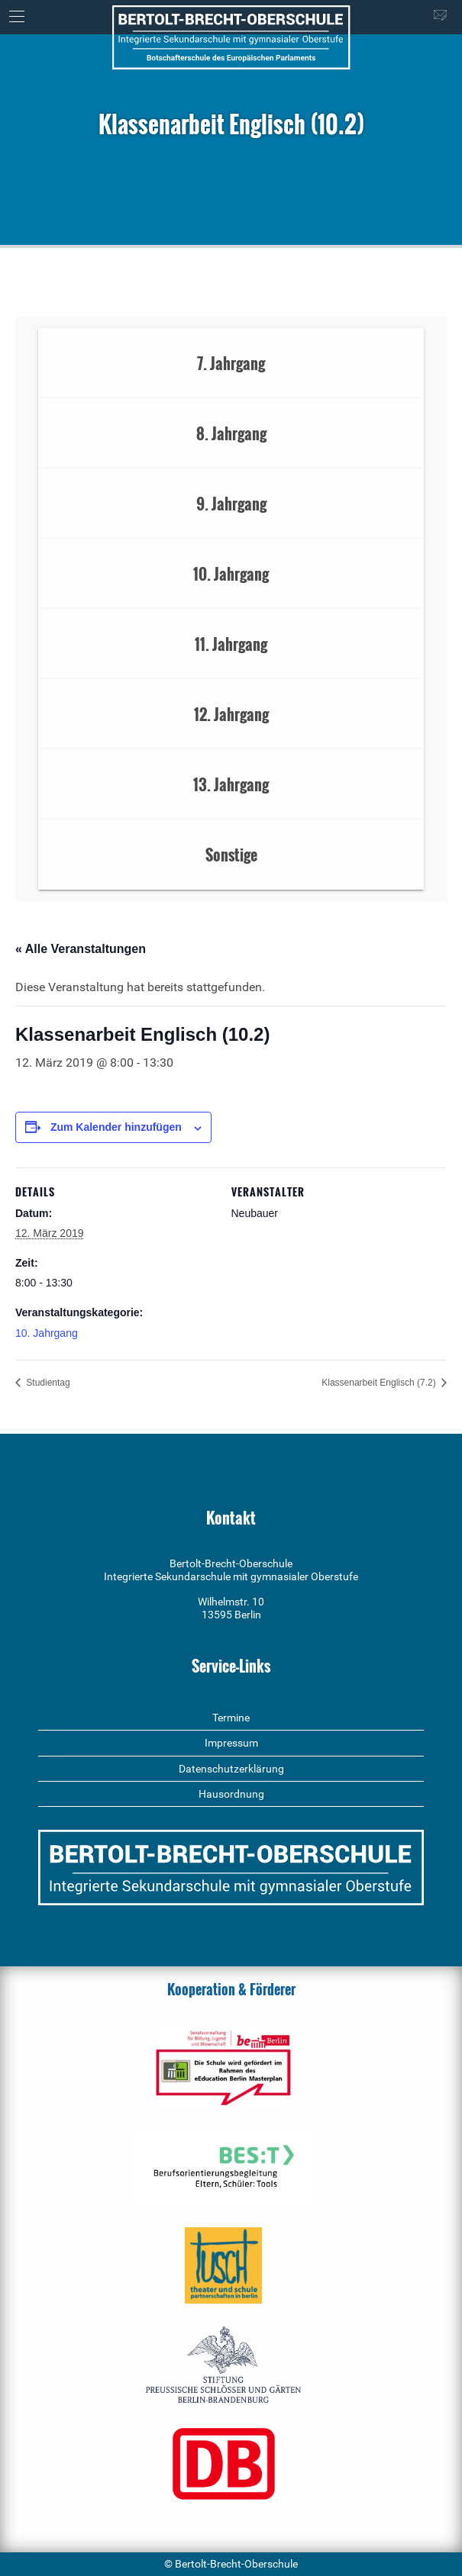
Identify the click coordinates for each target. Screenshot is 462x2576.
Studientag (47, 1382)
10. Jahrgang (46, 1333)
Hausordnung (231, 1794)
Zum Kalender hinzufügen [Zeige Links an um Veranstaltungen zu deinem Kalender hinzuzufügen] (116, 1127)
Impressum (231, 1743)
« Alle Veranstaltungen (80, 948)
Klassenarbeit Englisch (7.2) (379, 1382)
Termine (231, 1717)
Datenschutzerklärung (231, 1769)
